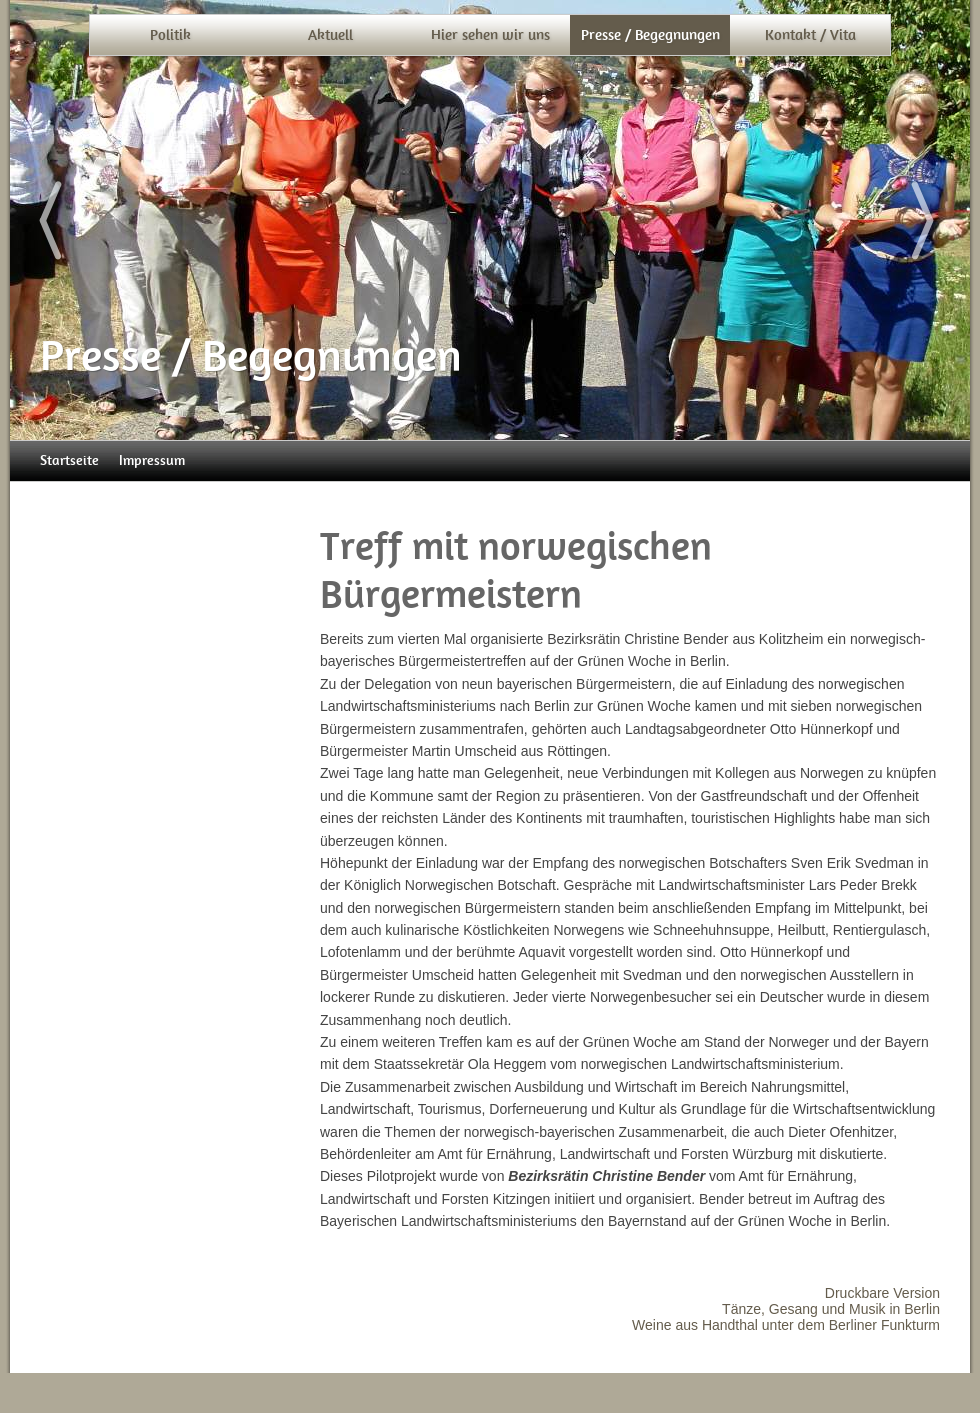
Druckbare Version (882, 1293)
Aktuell (330, 35)
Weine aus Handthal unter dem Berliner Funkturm (786, 1325)
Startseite (69, 460)
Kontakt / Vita (810, 35)
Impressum (152, 460)
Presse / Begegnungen (650, 35)
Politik (170, 35)
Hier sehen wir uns (490, 35)
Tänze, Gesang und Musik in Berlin (831, 1309)
